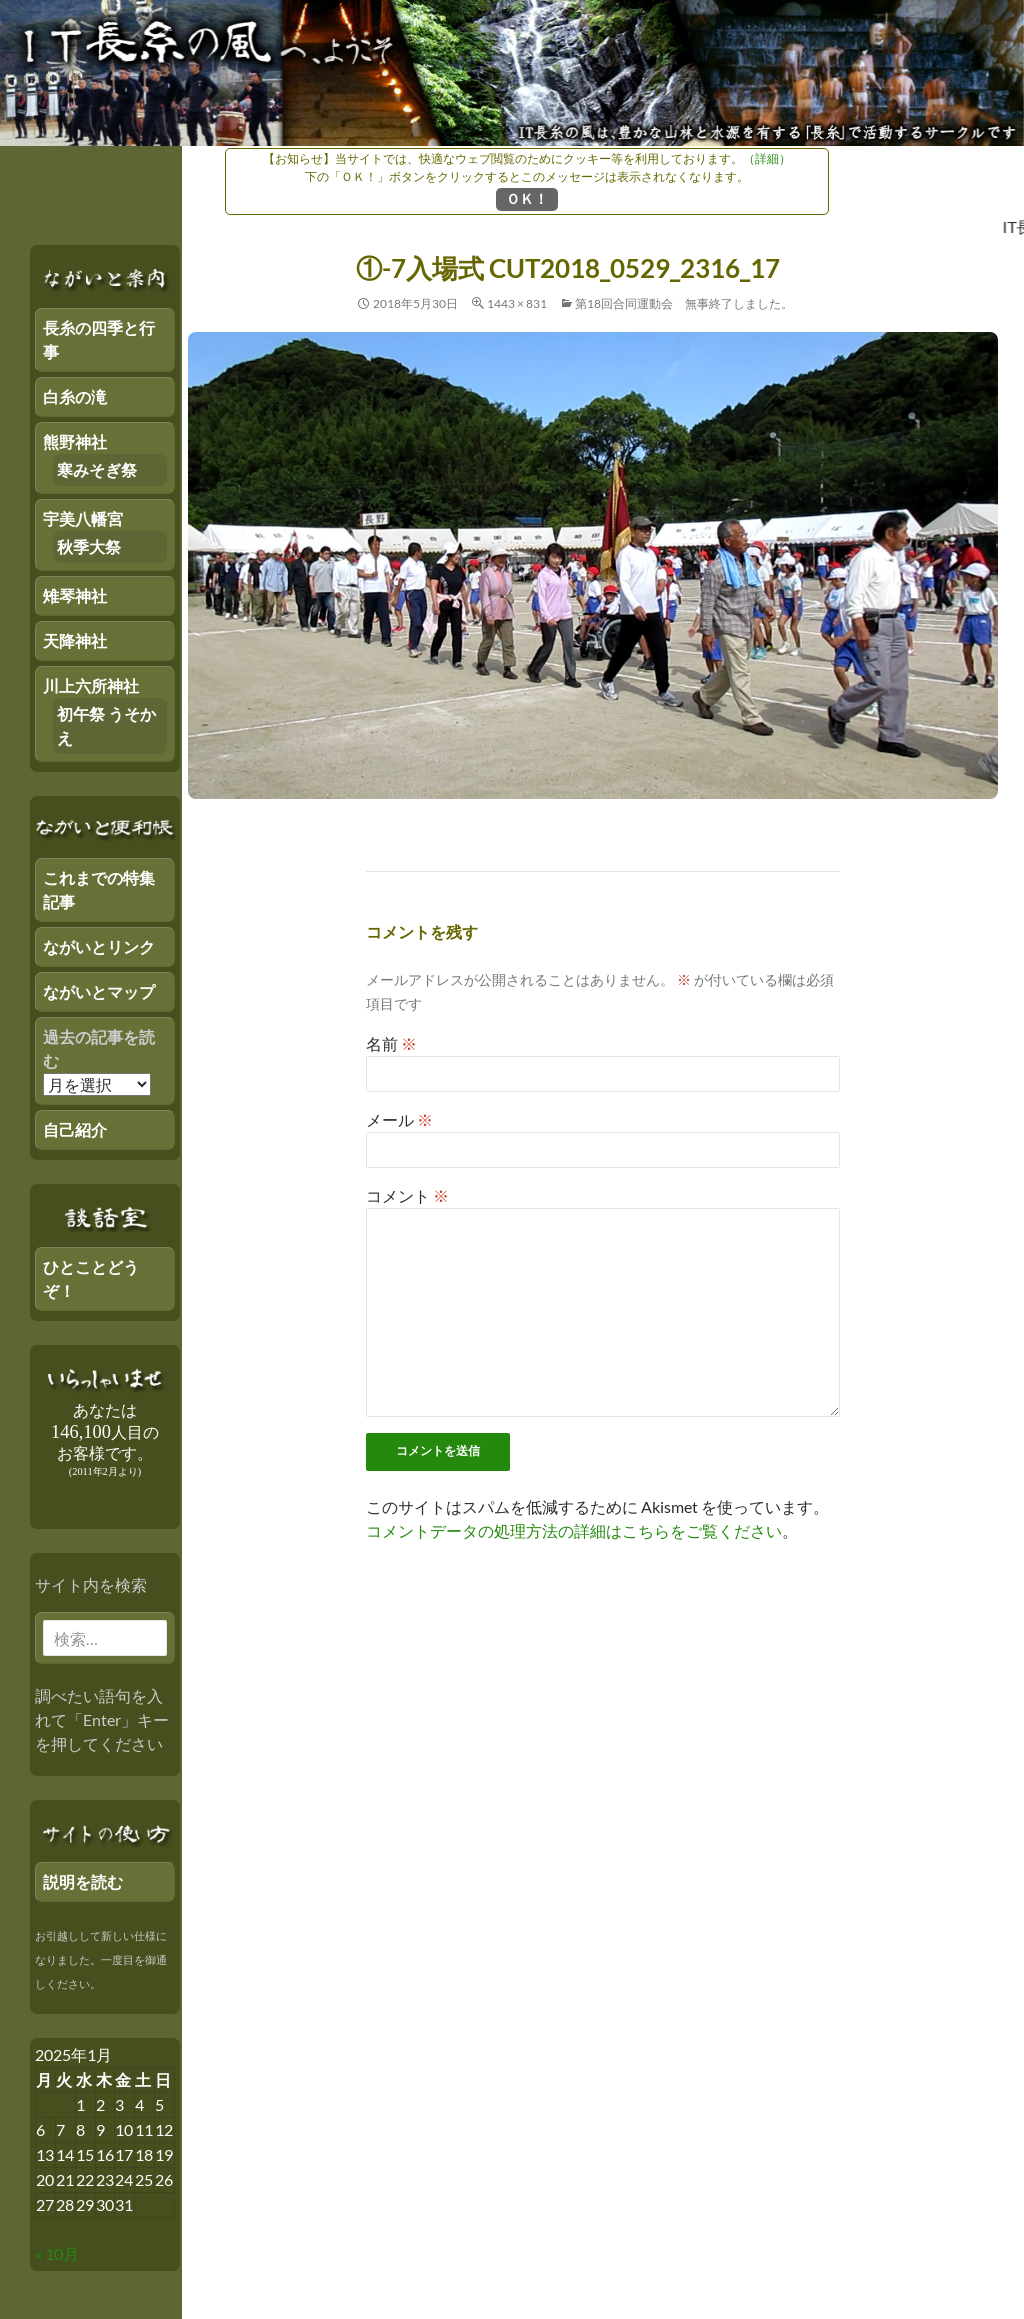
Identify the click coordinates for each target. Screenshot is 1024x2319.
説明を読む (83, 1881)
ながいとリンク (99, 946)
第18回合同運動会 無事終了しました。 (684, 303)
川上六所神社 (91, 685)
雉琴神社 (75, 595)
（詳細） (767, 158)
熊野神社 (75, 441)
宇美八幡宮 (83, 518)
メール (399, 1119)
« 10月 (57, 2253)
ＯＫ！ (527, 198)
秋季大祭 (89, 546)
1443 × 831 (517, 303)
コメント (407, 1195)
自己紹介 (75, 1129)
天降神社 (75, 640)
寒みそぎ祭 (97, 469)
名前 (391, 1043)
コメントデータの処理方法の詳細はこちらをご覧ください (574, 1530)
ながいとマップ (99, 991)
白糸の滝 (75, 396)
